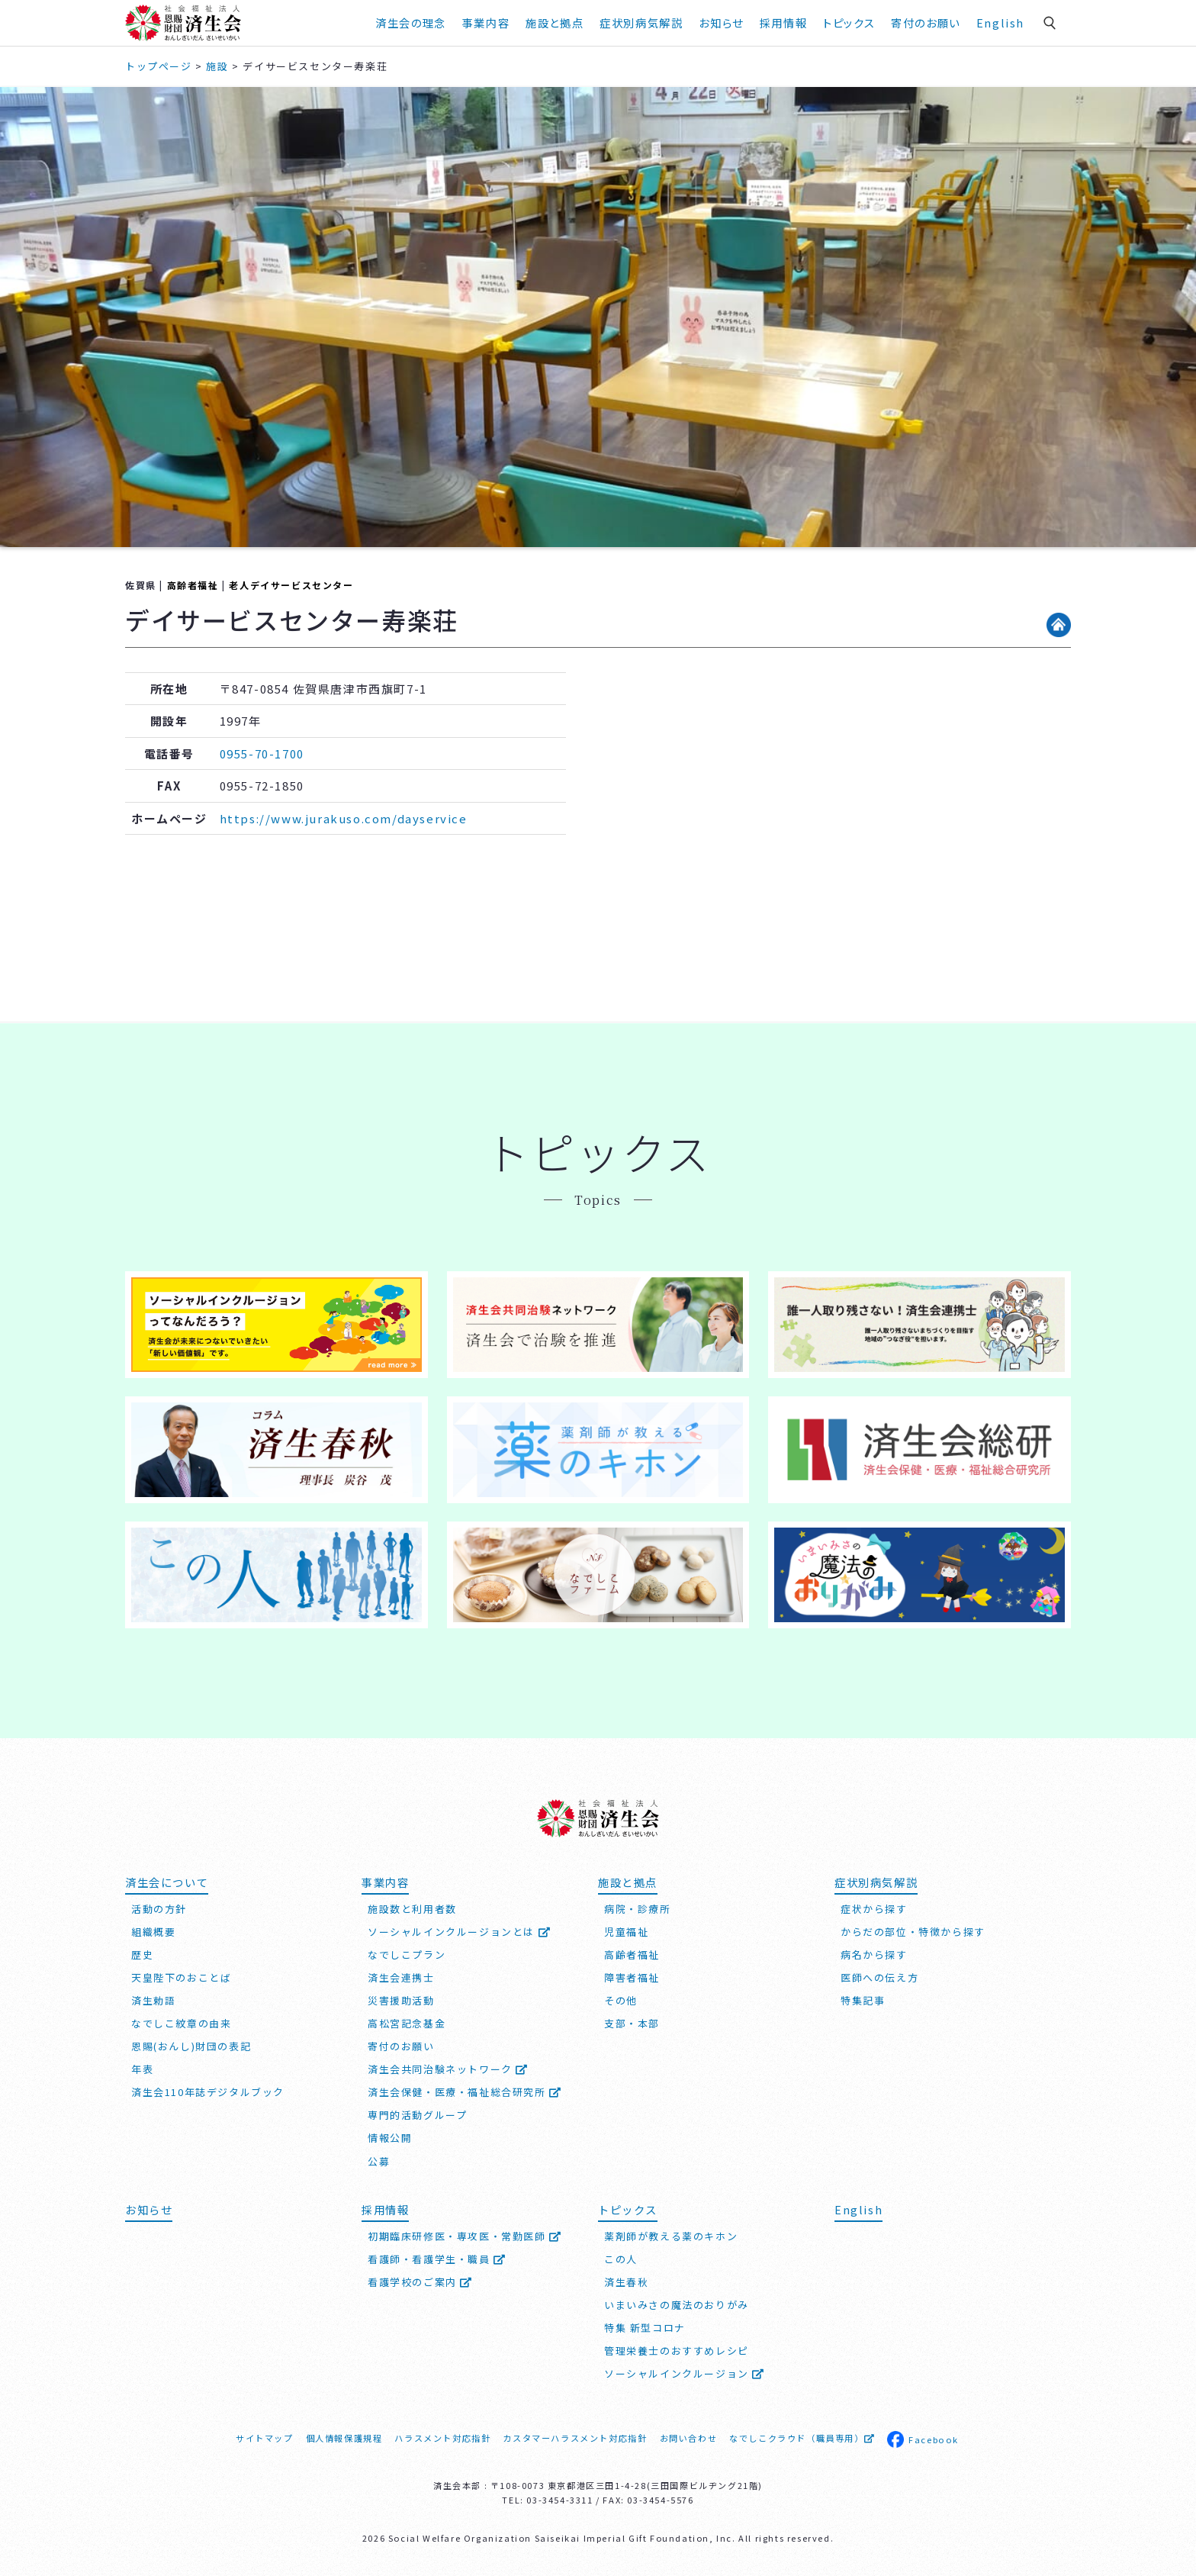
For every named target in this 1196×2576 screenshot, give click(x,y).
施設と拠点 (555, 22)
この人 (621, 2259)
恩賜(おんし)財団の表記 (191, 2046)
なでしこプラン (406, 1954)
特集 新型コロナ (645, 2327)
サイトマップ (265, 2438)
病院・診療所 (637, 1908)
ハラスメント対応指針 (442, 2438)
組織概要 (153, 1931)
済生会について (166, 1882)
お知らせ (721, 22)
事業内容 (486, 22)
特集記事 (863, 2000)
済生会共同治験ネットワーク (448, 2069)
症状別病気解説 (641, 22)
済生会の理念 (410, 22)
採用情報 (783, 22)
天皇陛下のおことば (181, 1977)
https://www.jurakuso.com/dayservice (344, 818)
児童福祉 (626, 1931)
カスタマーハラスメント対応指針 (575, 2438)
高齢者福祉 (193, 584)
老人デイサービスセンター (291, 584)
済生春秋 (626, 2282)
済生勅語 (153, 2000)
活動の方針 (159, 1908)
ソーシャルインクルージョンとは (459, 1931)
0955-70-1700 (262, 753)
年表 (142, 2069)
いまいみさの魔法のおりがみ (676, 2304)
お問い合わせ (689, 2438)
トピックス (849, 22)
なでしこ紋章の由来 (181, 2023)
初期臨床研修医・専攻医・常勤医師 (465, 2236)
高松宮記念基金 (406, 2023)
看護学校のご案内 (420, 2282)
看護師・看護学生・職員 (437, 2259)
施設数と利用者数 (412, 1908)
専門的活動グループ (417, 2114)
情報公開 (390, 2137)
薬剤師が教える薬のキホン (671, 2236)
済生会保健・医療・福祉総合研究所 (465, 2092)
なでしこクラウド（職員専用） (802, 2438)
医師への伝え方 (879, 1977)
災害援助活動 (401, 2000)
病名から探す (874, 1954)
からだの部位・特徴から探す (913, 1931)
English (1000, 22)
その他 (621, 2000)
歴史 (142, 1954)
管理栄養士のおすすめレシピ (676, 2350)
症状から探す (874, 1908)
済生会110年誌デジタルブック (208, 2092)
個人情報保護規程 (344, 2438)
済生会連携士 (401, 1977)
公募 (379, 2161)
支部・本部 (632, 2023)
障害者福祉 (632, 1977)
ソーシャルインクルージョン (684, 2373)
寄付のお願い (925, 22)
